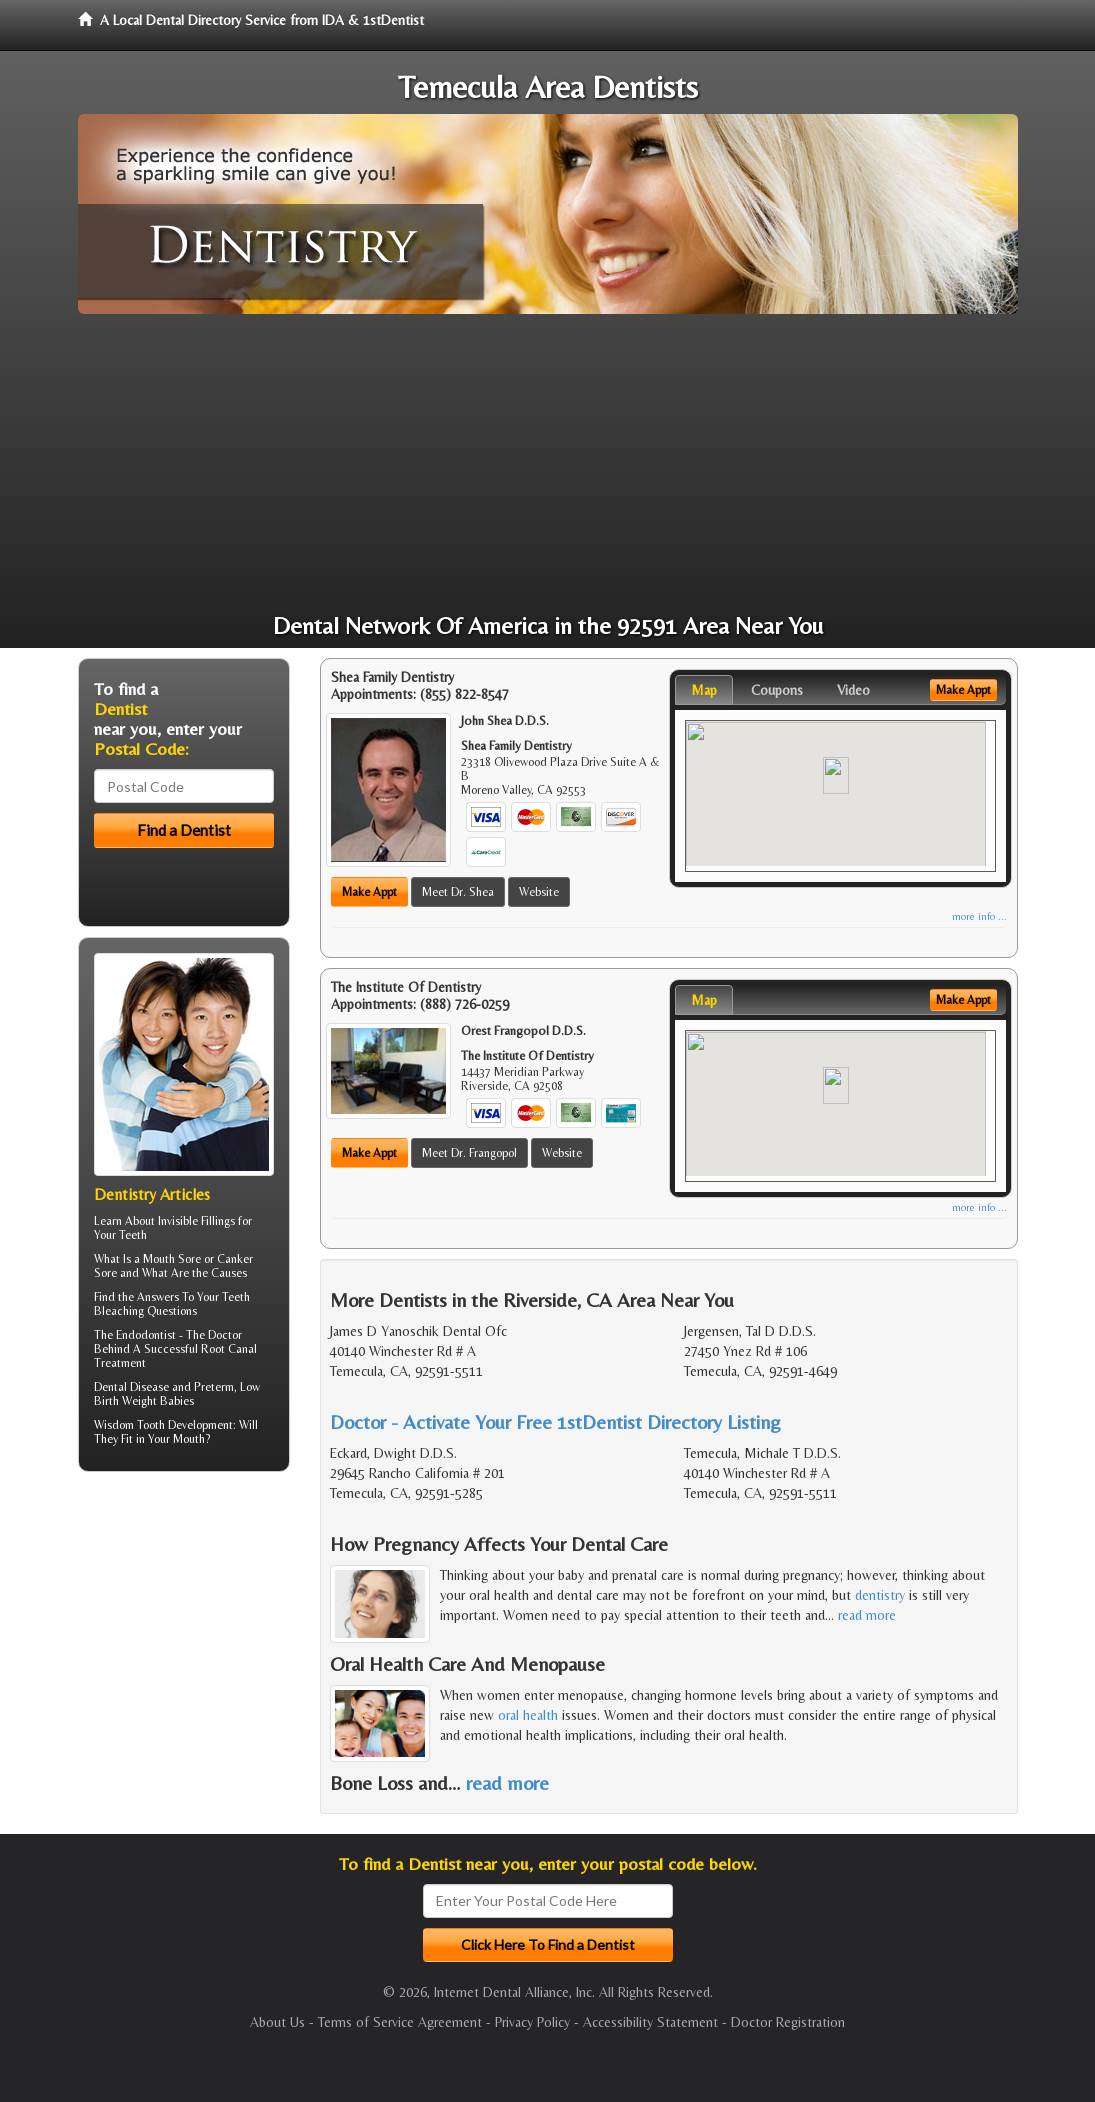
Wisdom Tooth (129, 1425)
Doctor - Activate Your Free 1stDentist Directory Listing (555, 1421)
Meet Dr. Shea (458, 892)
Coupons (777, 690)
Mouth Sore (172, 1259)
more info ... (979, 916)
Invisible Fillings (196, 1221)
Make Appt (369, 892)
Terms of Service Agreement (400, 2022)
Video (853, 690)
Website (539, 892)
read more (867, 1615)
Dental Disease (131, 1387)
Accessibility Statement (650, 2022)
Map (704, 690)
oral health (528, 1715)
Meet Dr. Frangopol (469, 1153)
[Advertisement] (548, 464)
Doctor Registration (788, 2022)
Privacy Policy (532, 2022)
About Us (277, 2022)
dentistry (880, 1595)
